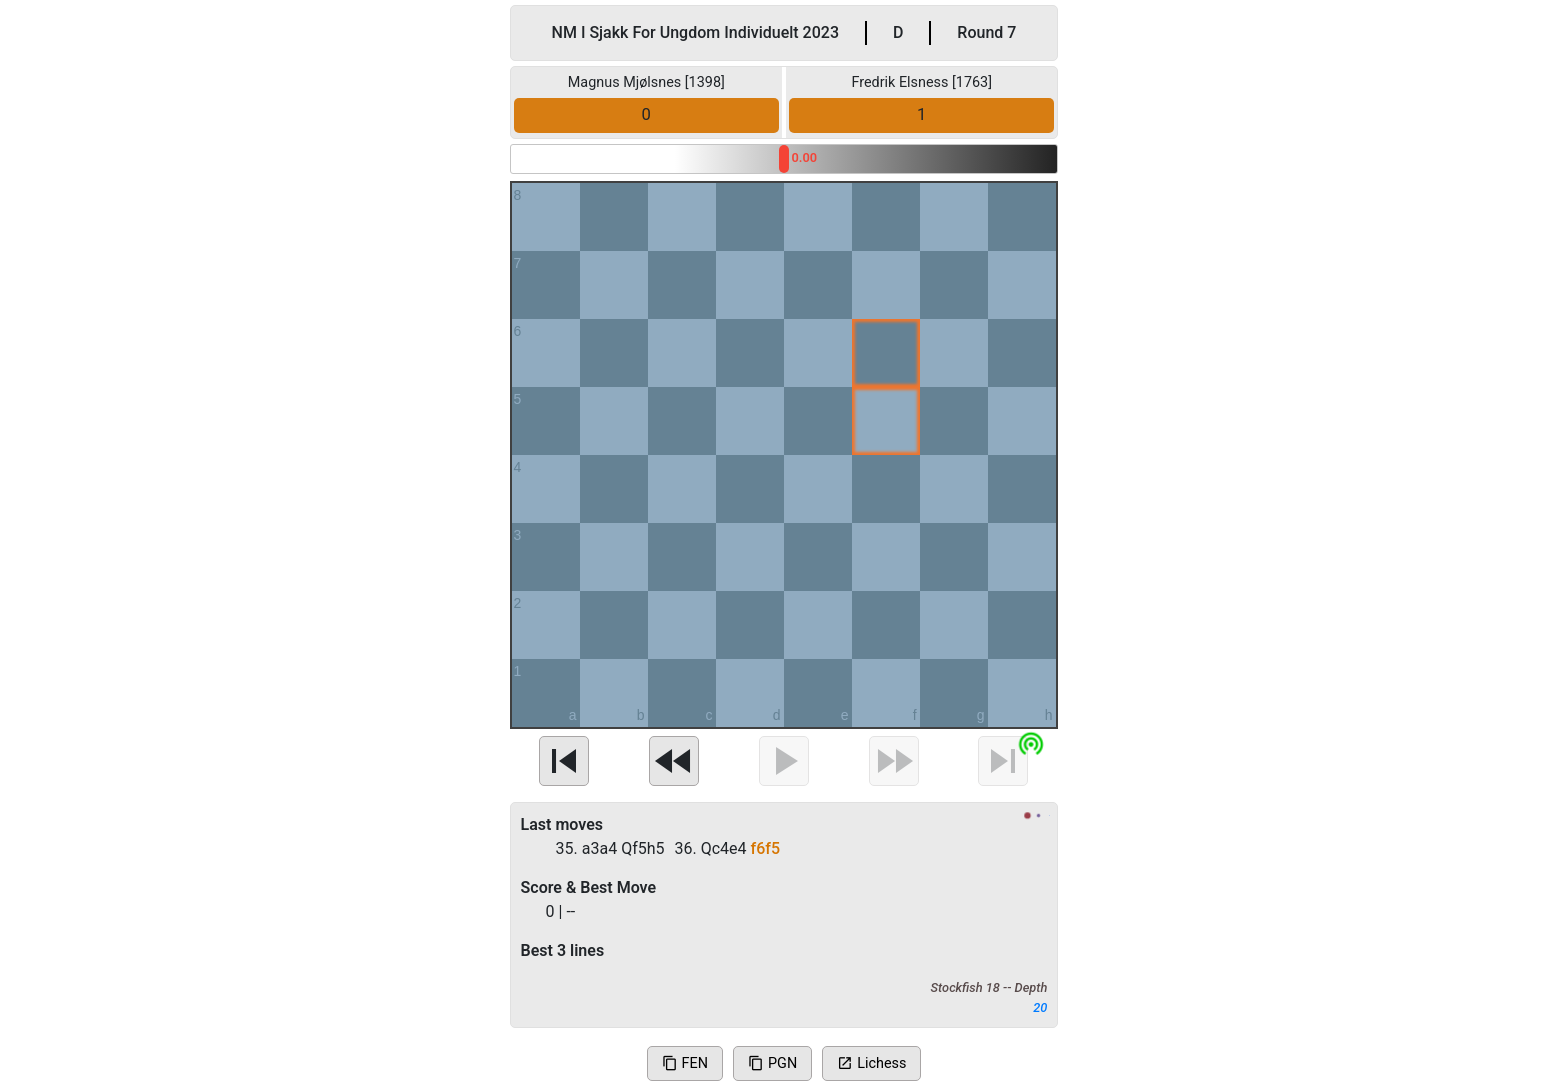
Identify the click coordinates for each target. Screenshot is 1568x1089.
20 (1040, 1007)
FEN (685, 1063)
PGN (772, 1063)
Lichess (871, 1063)
